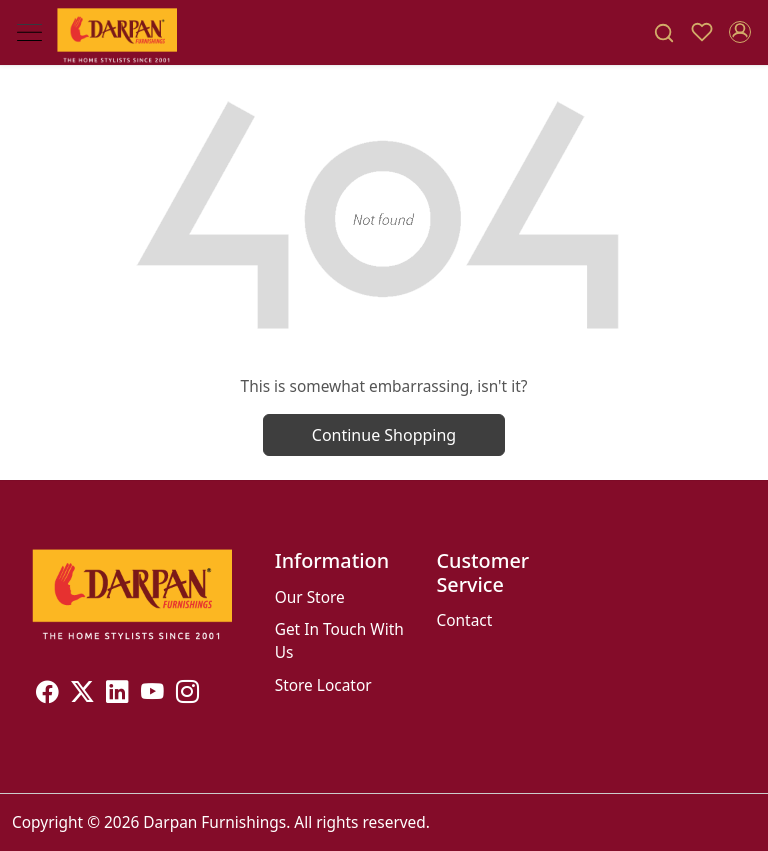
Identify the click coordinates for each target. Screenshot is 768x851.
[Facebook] (47, 694)
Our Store (310, 597)
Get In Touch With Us (339, 640)
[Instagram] (187, 694)
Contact (464, 620)
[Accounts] (740, 32)
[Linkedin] (117, 694)
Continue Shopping (384, 435)
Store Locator (323, 685)
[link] (664, 33)
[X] (82, 694)
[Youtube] (152, 694)
